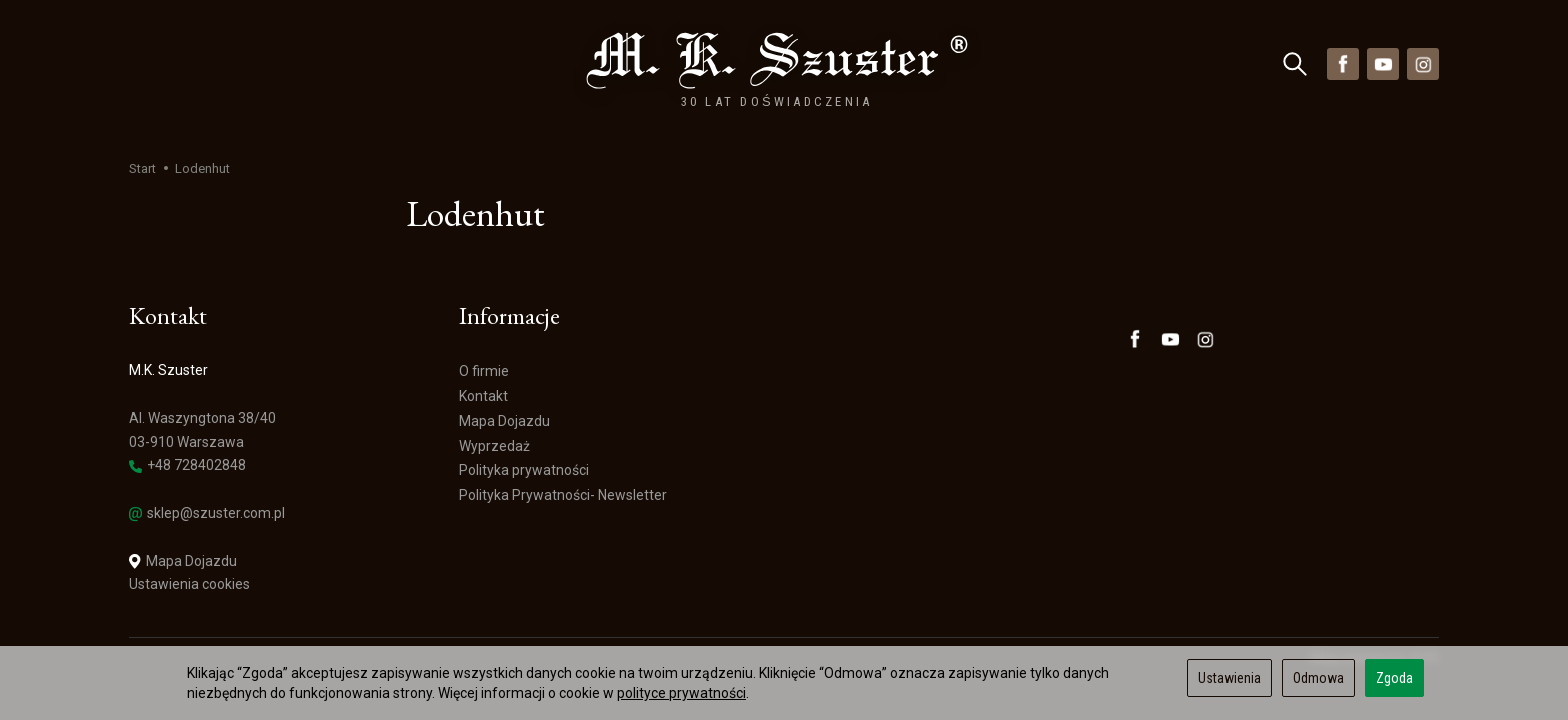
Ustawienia (1229, 678)
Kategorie (186, 63)
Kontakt (483, 396)
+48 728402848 (187, 466)
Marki (285, 63)
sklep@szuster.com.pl (207, 513)
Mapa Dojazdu (183, 561)
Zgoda (1394, 678)
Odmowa (1318, 678)
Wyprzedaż (471, 63)
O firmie (484, 371)
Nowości (371, 63)
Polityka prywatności (524, 471)
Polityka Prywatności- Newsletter (563, 495)
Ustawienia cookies (189, 584)
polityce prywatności (681, 693)
